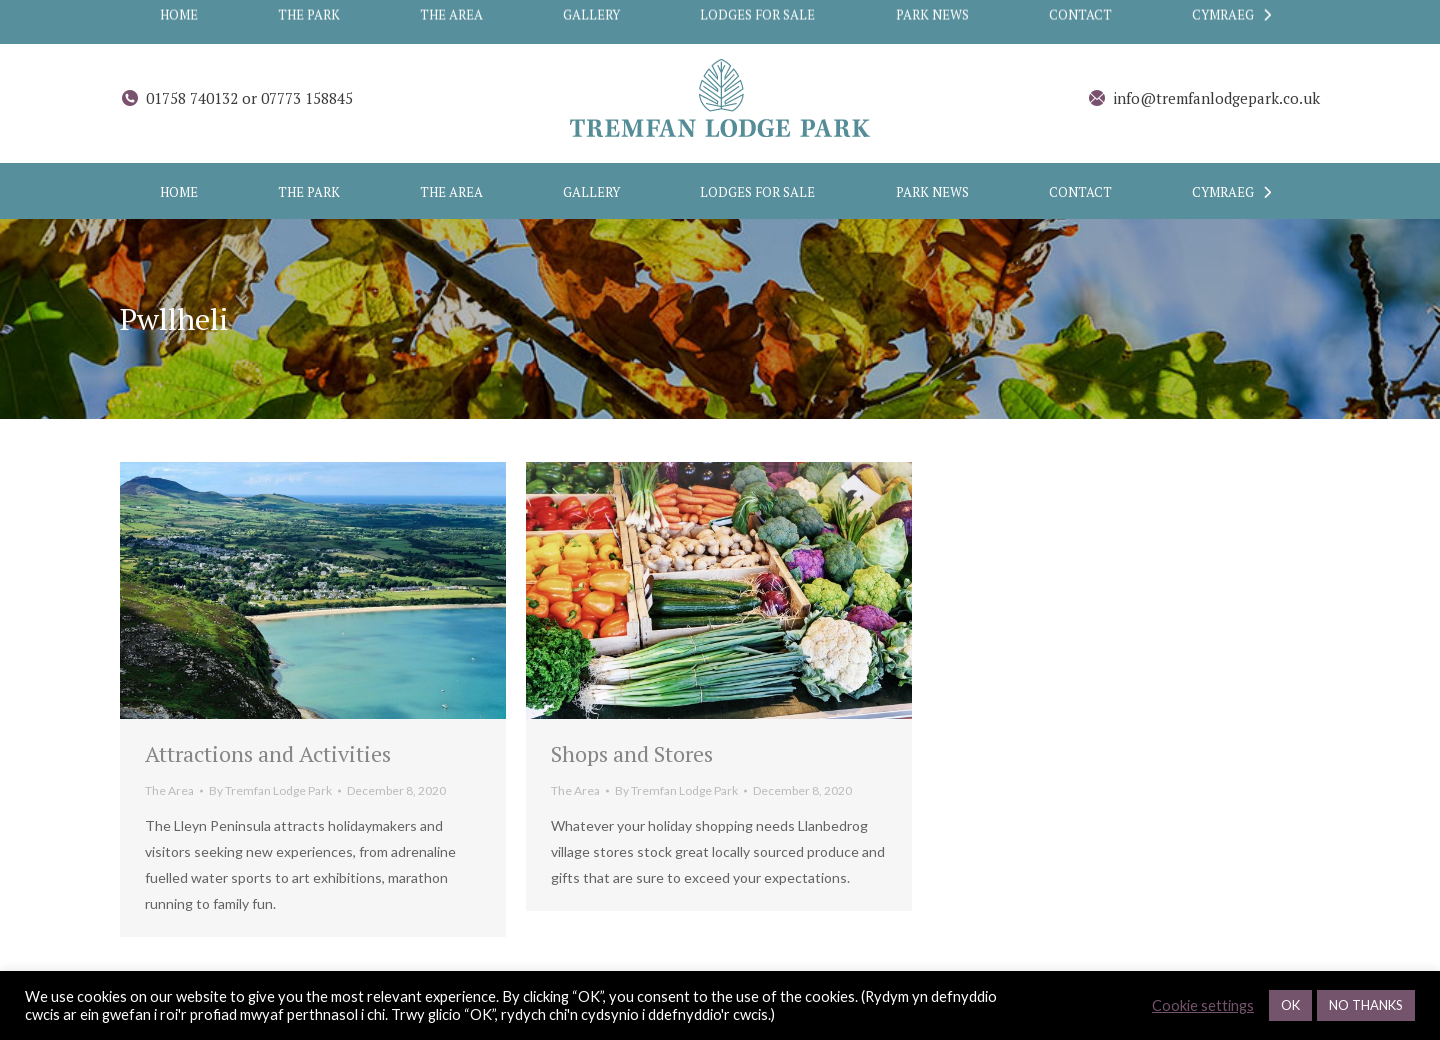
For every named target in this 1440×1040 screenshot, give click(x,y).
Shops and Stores (632, 753)
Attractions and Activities (268, 753)
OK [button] (1290, 1005)
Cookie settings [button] (1203, 1005)
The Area (169, 790)
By (270, 790)
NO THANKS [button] (1366, 1005)
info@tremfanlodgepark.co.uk (1203, 98)
